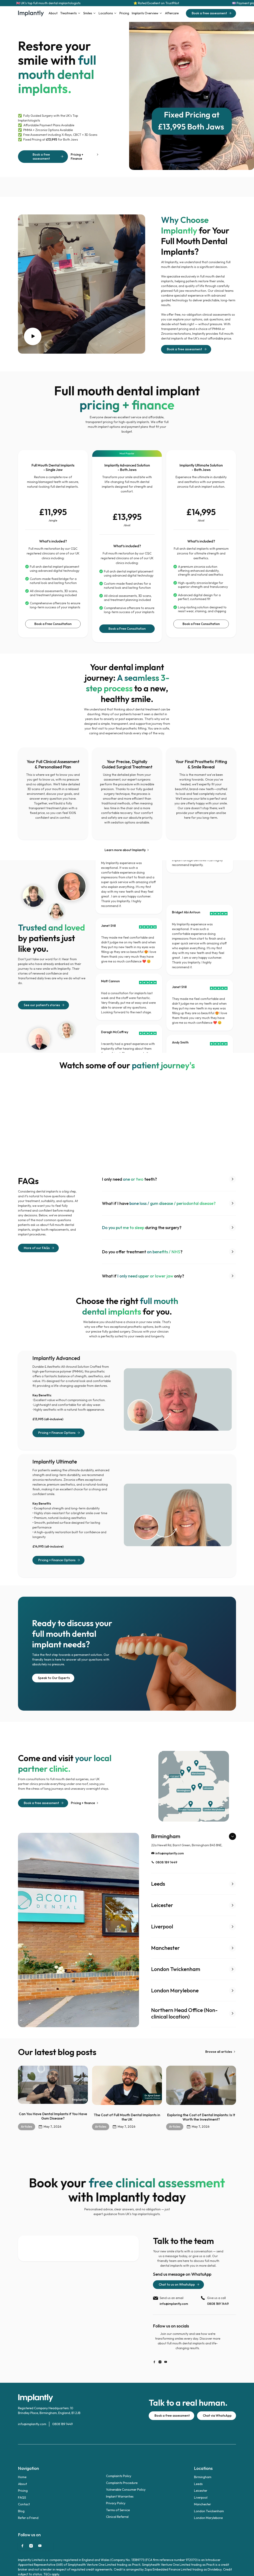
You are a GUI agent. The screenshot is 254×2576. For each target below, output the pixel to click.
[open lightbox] (32, 338)
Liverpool (200, 2498)
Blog (21, 2511)
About (53, 13)
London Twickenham (209, 2511)
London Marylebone (208, 2518)
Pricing (124, 13)
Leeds (198, 2484)
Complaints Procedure (122, 2483)
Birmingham (202, 2477)
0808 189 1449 (218, 2304)
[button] (70, 13)
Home (22, 2477)
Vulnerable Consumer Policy (126, 2490)
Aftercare (172, 13)
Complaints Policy (118, 2476)
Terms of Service (118, 2510)
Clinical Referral (117, 2517)
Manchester (202, 2504)
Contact (24, 2504)
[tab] (193, 1853)
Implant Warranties (120, 2496)
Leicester (200, 2491)
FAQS (22, 2498)
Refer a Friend (28, 2518)
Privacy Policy (115, 2503)
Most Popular (127, 453)
